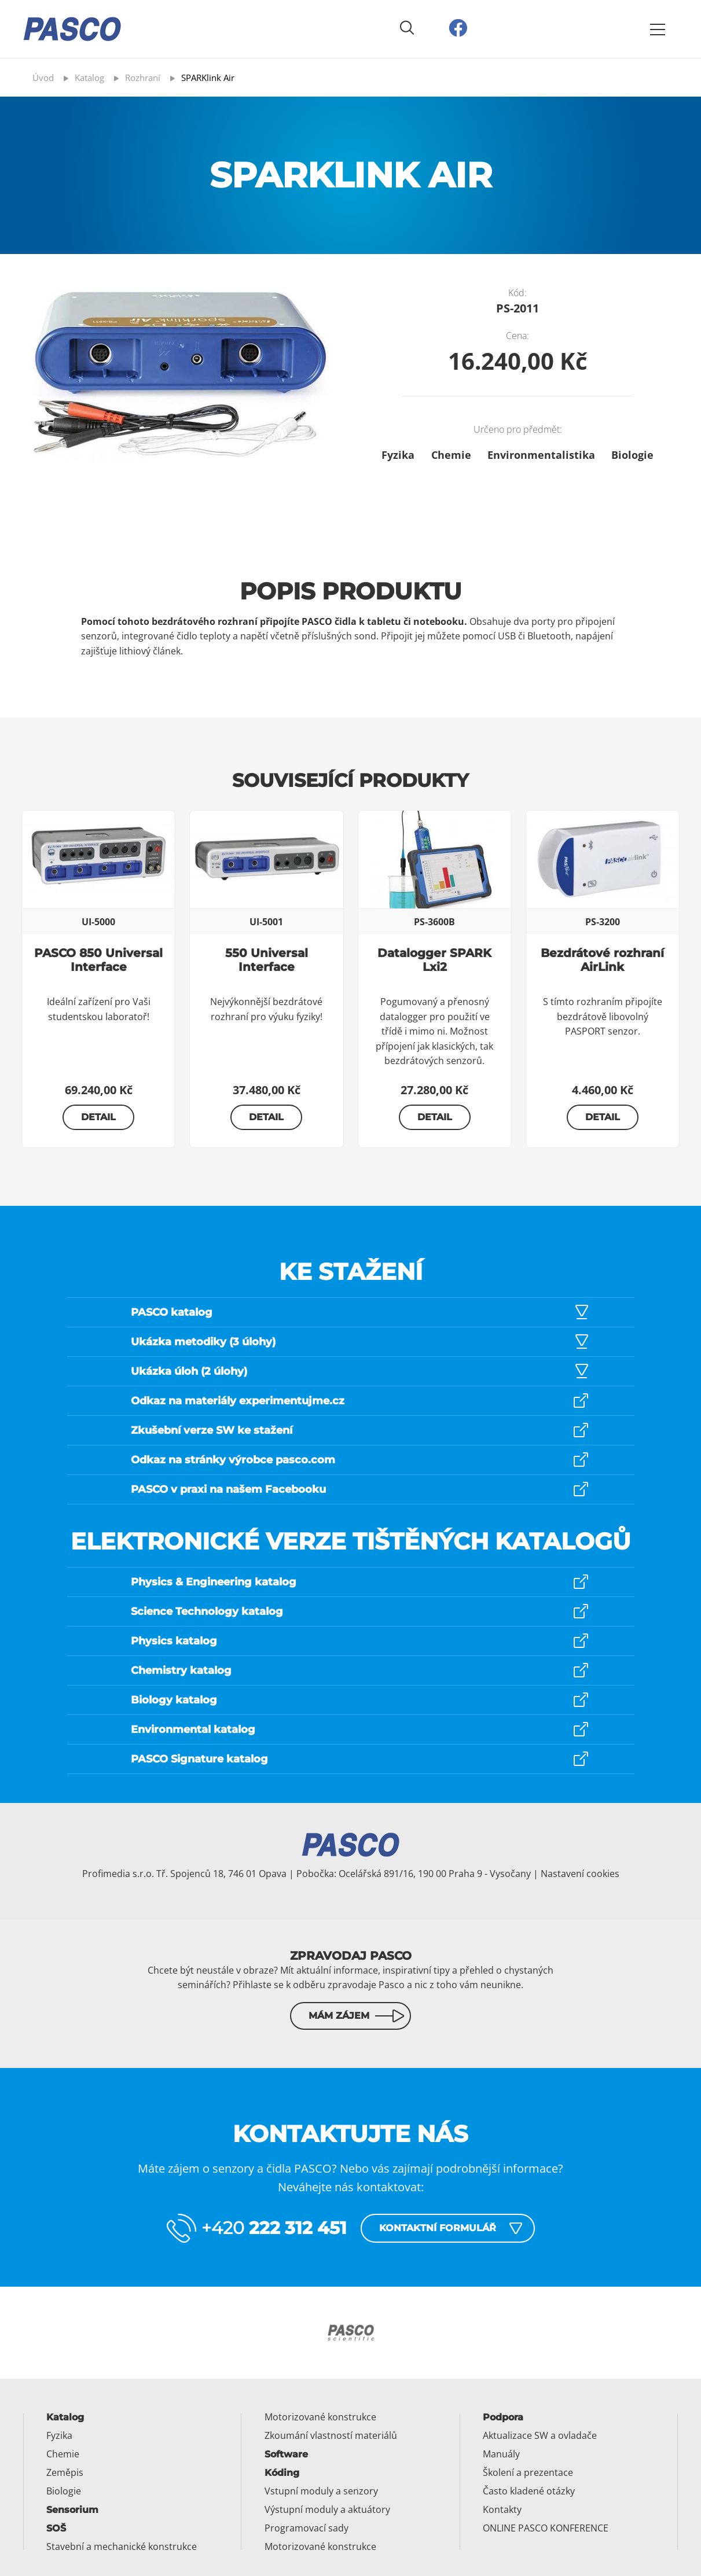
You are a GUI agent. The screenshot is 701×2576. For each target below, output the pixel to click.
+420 (274, 2228)
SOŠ (56, 2528)
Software (286, 2454)
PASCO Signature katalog (199, 1759)
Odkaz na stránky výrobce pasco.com (233, 1459)
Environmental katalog (193, 1729)
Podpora (503, 2417)
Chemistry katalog (181, 1670)
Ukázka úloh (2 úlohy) (189, 1371)
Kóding (282, 2472)
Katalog (65, 2417)
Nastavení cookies (580, 1873)
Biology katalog (174, 1700)
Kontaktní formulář (437, 2227)
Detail (98, 1117)
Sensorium (72, 2509)
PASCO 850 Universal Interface (98, 960)
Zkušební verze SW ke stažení (211, 1430)
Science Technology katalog (207, 1611)
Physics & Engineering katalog (213, 1582)
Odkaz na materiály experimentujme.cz (237, 1400)
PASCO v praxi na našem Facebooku (228, 1489)
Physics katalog (174, 1641)
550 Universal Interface (266, 960)
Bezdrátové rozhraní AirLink (602, 960)
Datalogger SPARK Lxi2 (434, 960)
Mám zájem (339, 2015)
